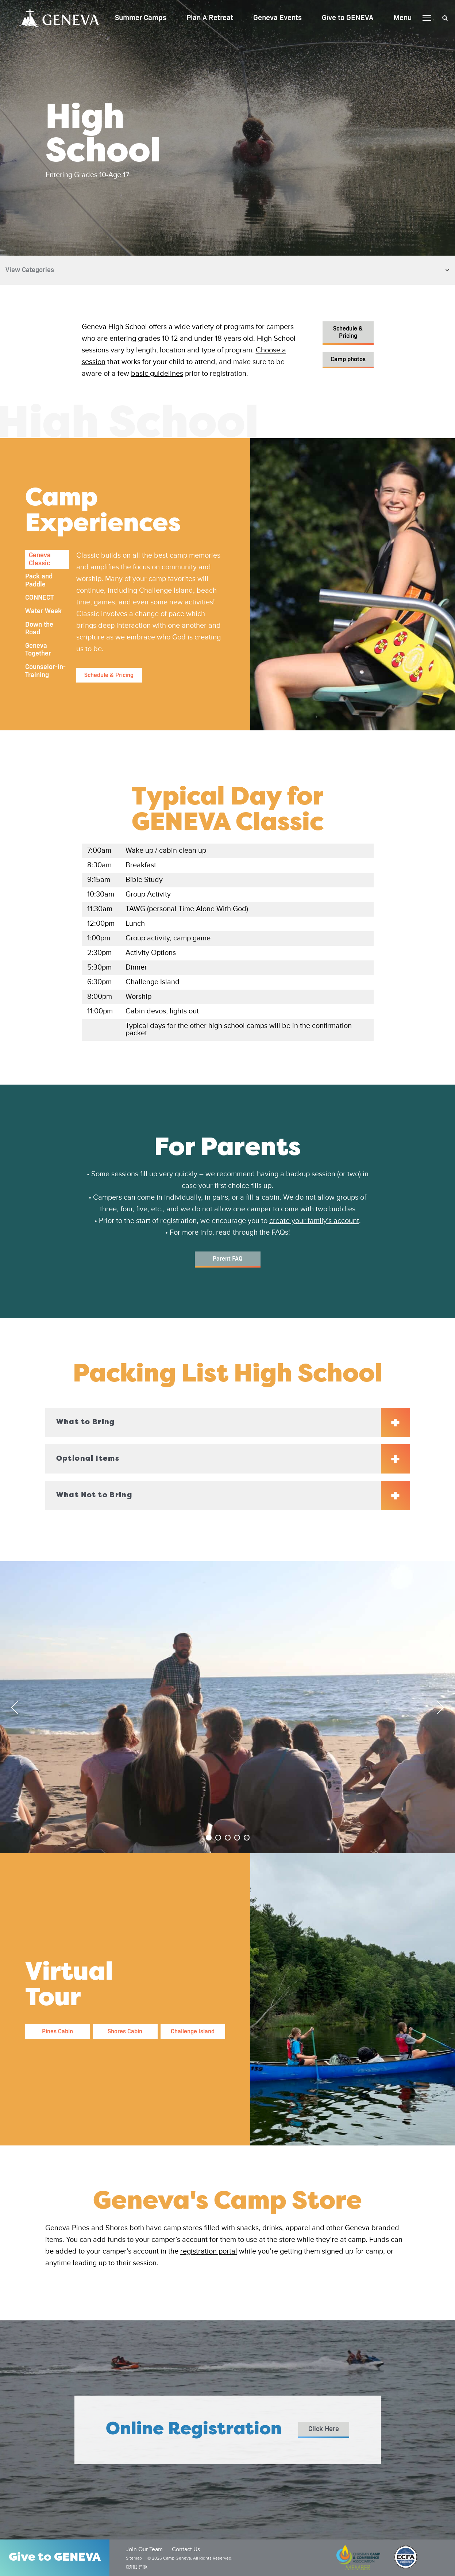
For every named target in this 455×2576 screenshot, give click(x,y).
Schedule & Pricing (348, 332)
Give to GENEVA (347, 18)
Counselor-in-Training (45, 671)
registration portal (208, 2251)
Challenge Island (193, 2031)
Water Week (43, 611)
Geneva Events (277, 18)
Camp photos (348, 359)
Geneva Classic (40, 559)
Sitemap (134, 2558)
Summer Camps (140, 18)
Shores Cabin (125, 2031)
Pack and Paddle (39, 580)
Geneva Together (38, 650)
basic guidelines (157, 374)
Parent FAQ (227, 1259)
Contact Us (186, 2550)
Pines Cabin (57, 2031)
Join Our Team (144, 2550)
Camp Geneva (58, 18)
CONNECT (39, 598)
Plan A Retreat (209, 18)
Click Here (323, 2429)
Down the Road (39, 629)
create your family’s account (314, 1221)
